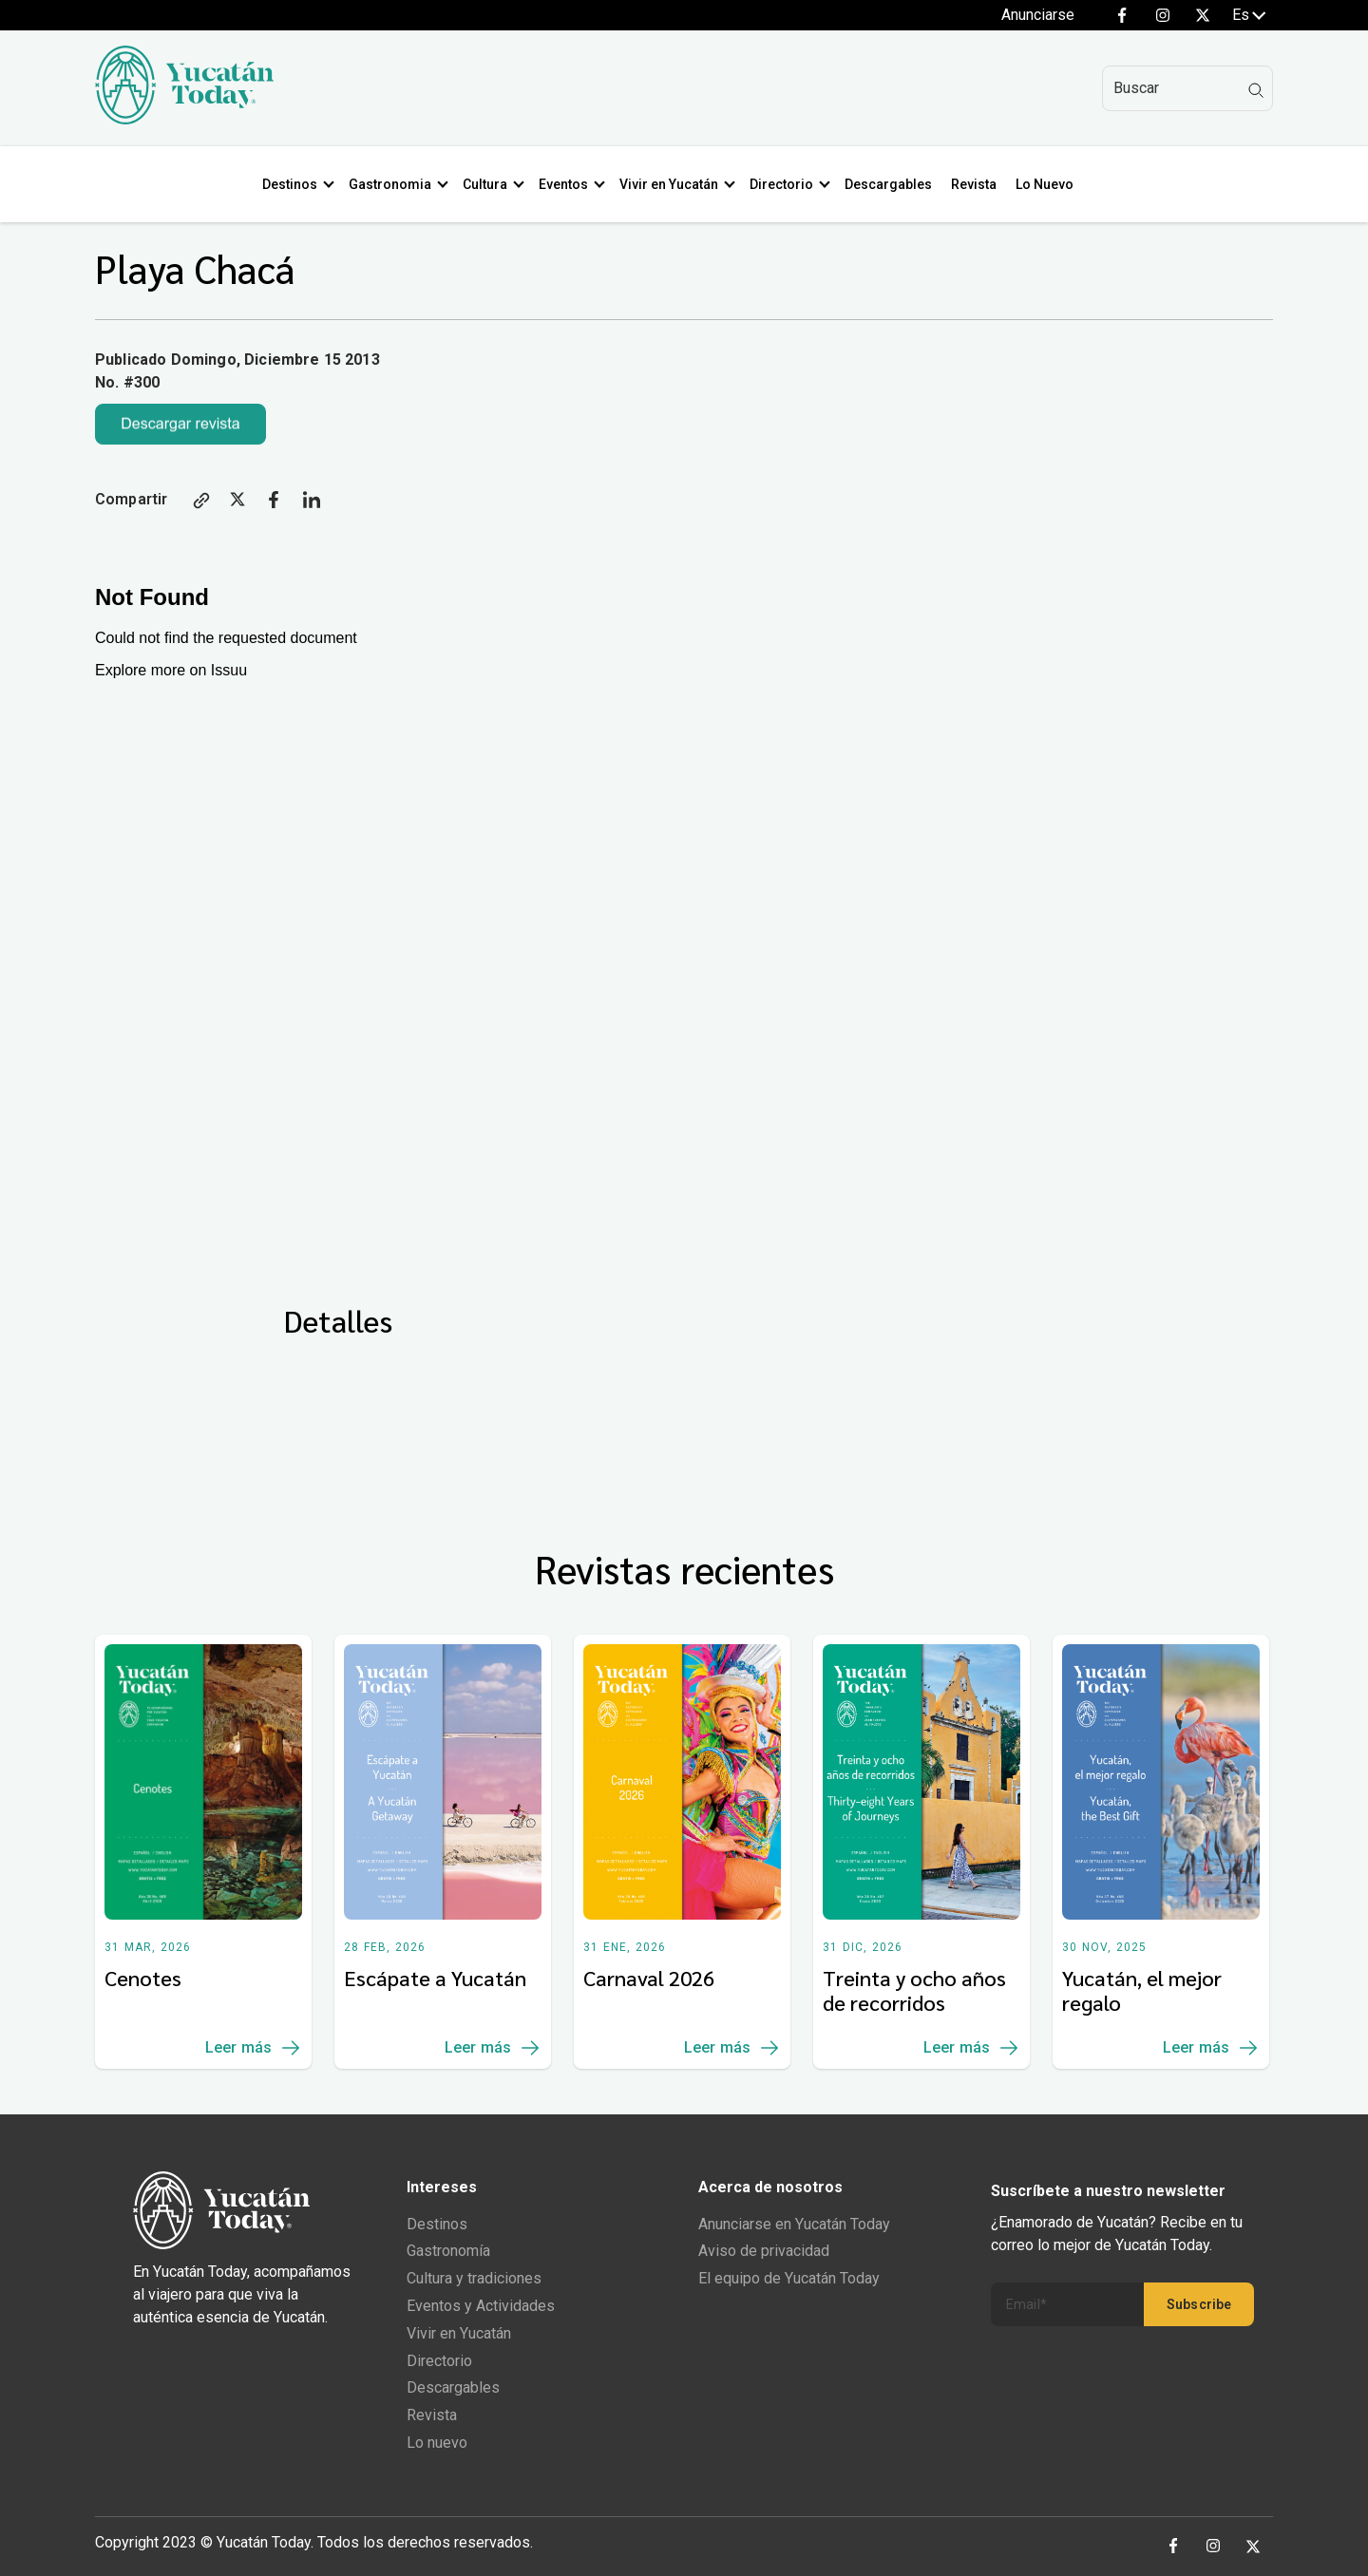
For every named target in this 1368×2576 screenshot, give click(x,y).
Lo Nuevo (1048, 184)
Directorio (785, 184)
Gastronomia (393, 184)
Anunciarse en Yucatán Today (794, 2224)
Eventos (567, 184)
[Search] (1187, 88)
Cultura (488, 184)
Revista (977, 184)
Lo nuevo (437, 2443)
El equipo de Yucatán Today (789, 2278)
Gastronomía (448, 2251)
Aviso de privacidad (763, 2251)
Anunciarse (1037, 15)
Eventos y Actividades (481, 2306)
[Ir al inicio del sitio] (184, 119)
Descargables (892, 184)
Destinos (293, 184)
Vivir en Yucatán (672, 184)
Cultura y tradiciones (474, 2278)
